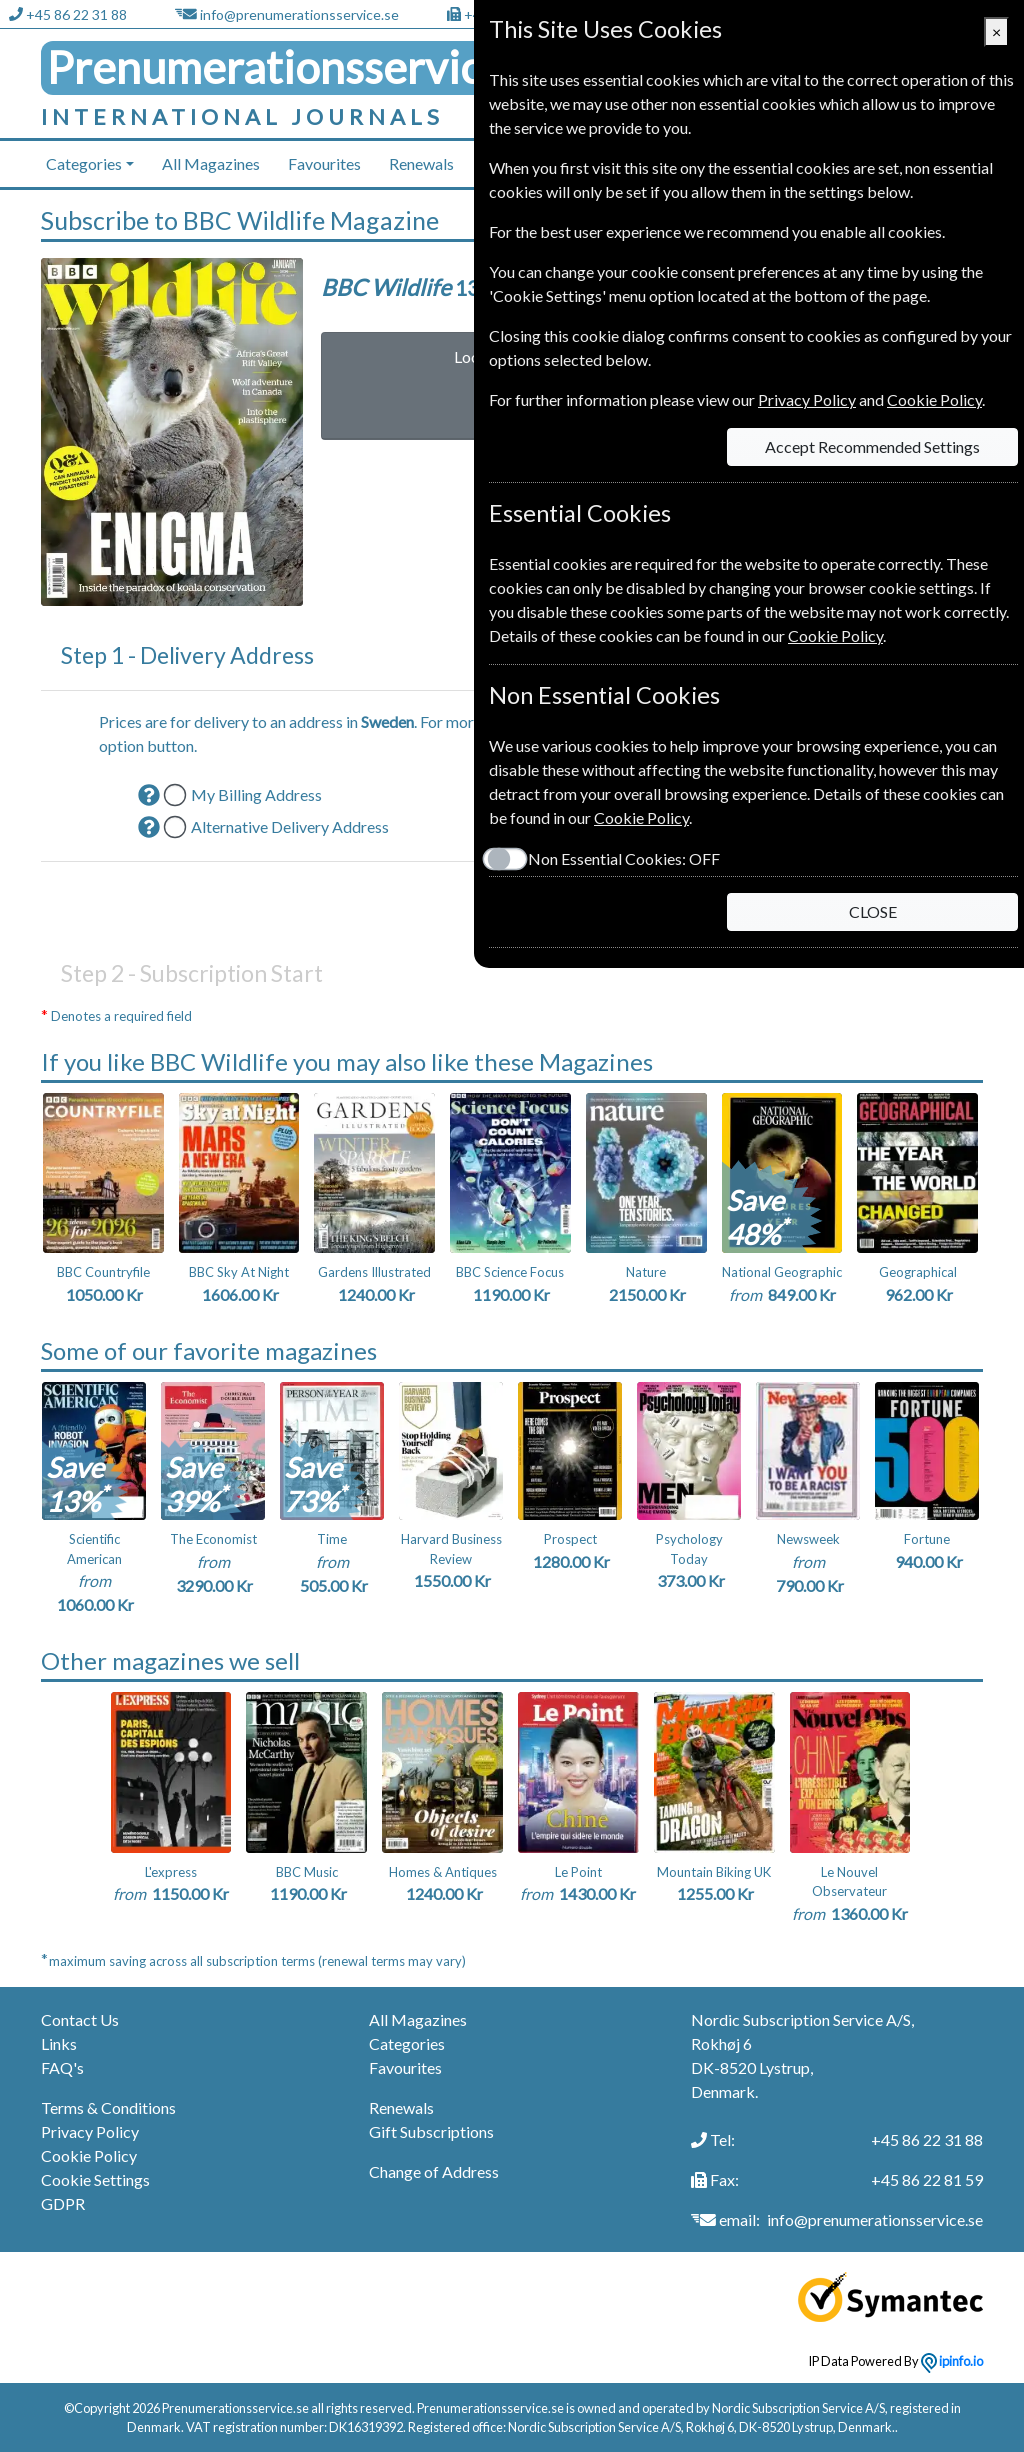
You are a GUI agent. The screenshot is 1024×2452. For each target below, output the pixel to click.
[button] (149, 795)
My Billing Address (256, 794)
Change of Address (434, 2171)
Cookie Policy (89, 2155)
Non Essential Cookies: (624, 858)
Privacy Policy (90, 2131)
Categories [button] (84, 163)
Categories (407, 2043)
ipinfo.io (952, 2361)
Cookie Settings (95, 2179)
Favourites (324, 163)
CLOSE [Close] (873, 911)
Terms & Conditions (108, 2107)
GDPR (63, 2203)
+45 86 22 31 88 (76, 14)
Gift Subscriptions (431, 2131)
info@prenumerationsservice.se (299, 14)
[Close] (996, 32)
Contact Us (80, 2019)
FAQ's (62, 2067)
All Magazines (211, 163)
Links (59, 2043)
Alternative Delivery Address (290, 826)
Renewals (421, 163)
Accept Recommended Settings (872, 446)
